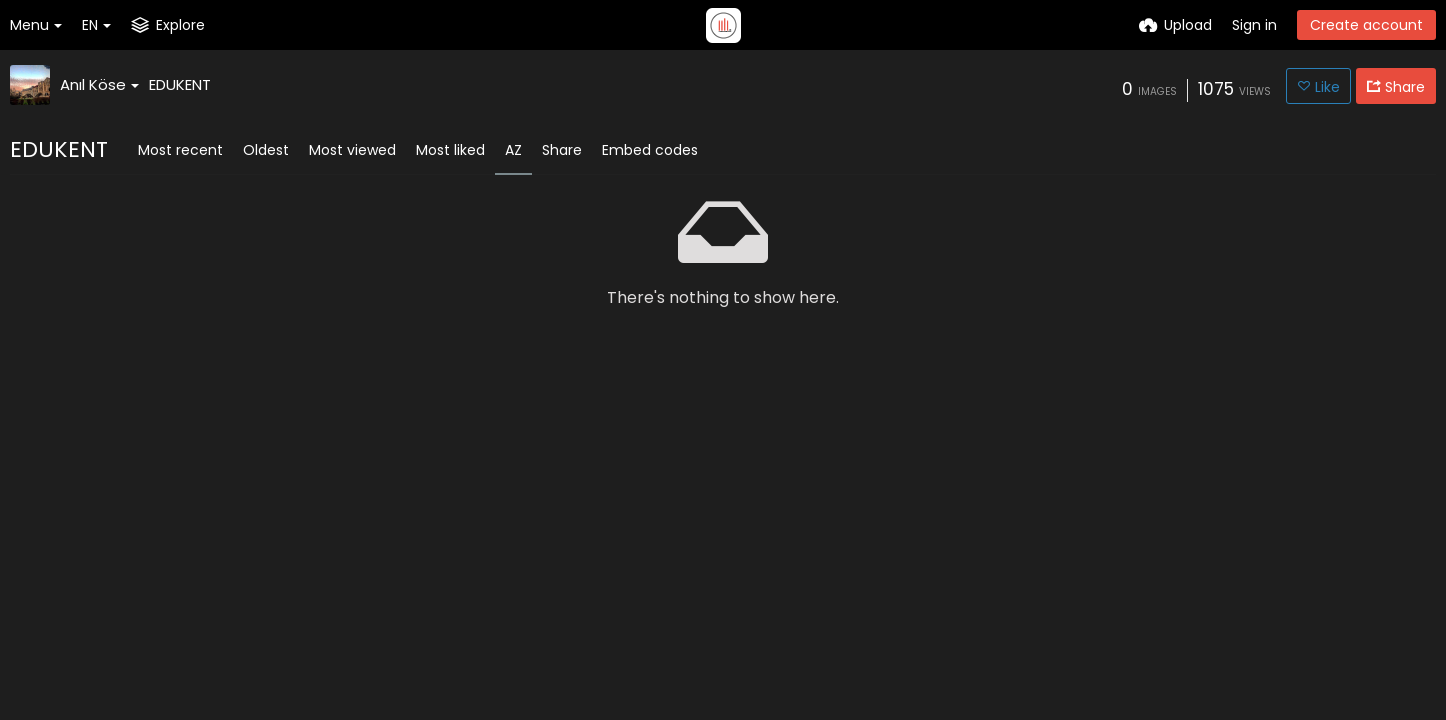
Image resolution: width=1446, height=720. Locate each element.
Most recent (180, 150)
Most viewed (352, 150)
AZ (513, 150)
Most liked (450, 150)
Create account (1366, 25)
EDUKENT (180, 84)
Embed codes (650, 150)
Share (562, 150)
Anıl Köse (99, 84)
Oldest (266, 150)
